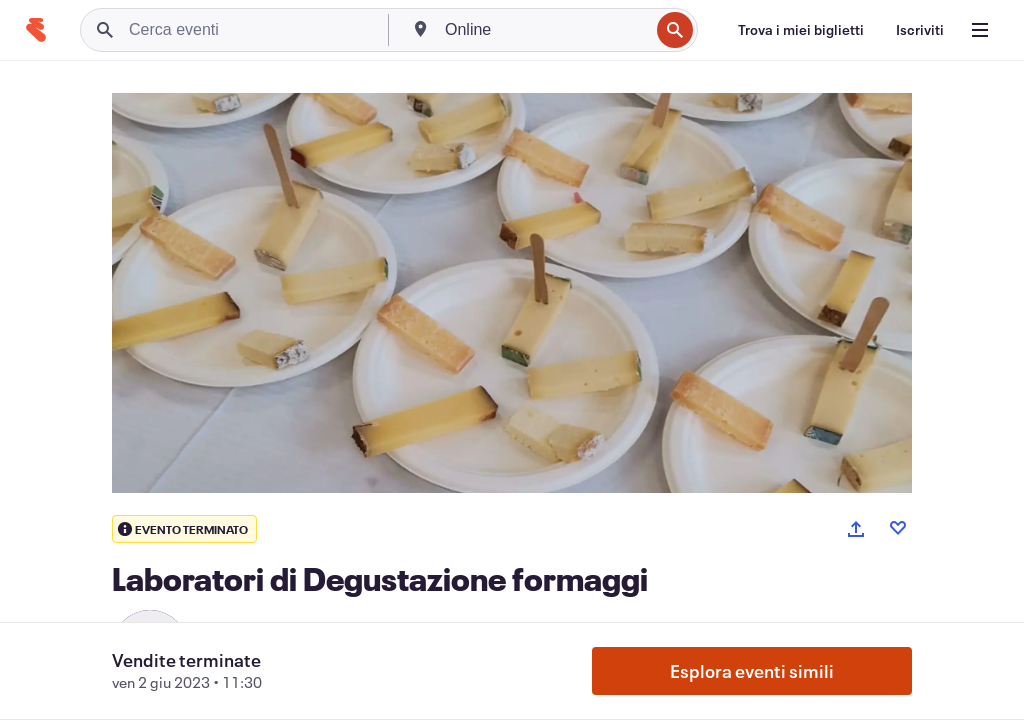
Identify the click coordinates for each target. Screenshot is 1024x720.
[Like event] (898, 528)
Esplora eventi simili (752, 671)
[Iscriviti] (920, 30)
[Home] (36, 30)
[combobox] (545, 30)
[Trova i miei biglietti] (801, 30)
